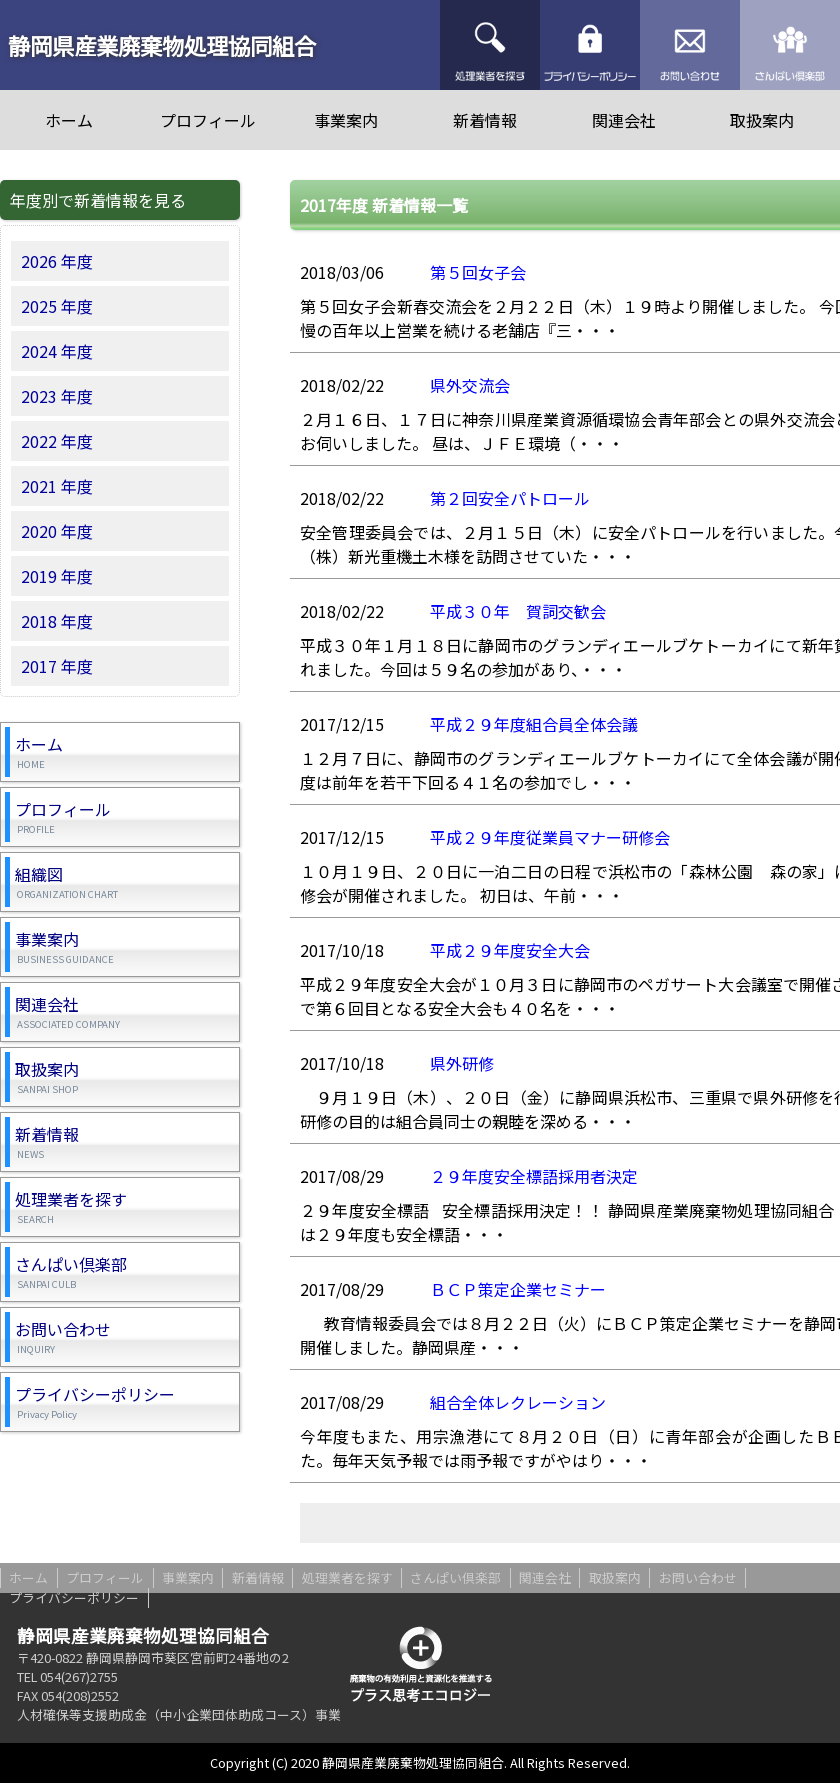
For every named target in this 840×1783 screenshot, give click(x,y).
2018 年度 (57, 621)
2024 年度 (57, 351)
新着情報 (485, 120)
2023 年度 (57, 396)
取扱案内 (762, 120)
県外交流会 (470, 385)
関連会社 (624, 120)
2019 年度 (57, 576)
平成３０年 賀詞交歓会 (518, 611)
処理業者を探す (490, 45)
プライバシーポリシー (590, 45)
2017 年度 (57, 666)
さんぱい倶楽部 (790, 45)
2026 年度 (57, 261)
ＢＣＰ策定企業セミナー (518, 1289)
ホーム (69, 120)
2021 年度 (57, 486)
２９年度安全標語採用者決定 (534, 1176)
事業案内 (346, 120)
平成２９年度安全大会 (510, 950)
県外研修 (462, 1063)
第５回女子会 (478, 272)
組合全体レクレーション (518, 1402)
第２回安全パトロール (510, 498)
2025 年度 (57, 306)
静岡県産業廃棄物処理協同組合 (162, 45)
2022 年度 (57, 441)
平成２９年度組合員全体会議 (534, 724)
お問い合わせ (690, 45)
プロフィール (208, 120)
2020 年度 (57, 531)
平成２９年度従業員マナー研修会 (550, 837)
